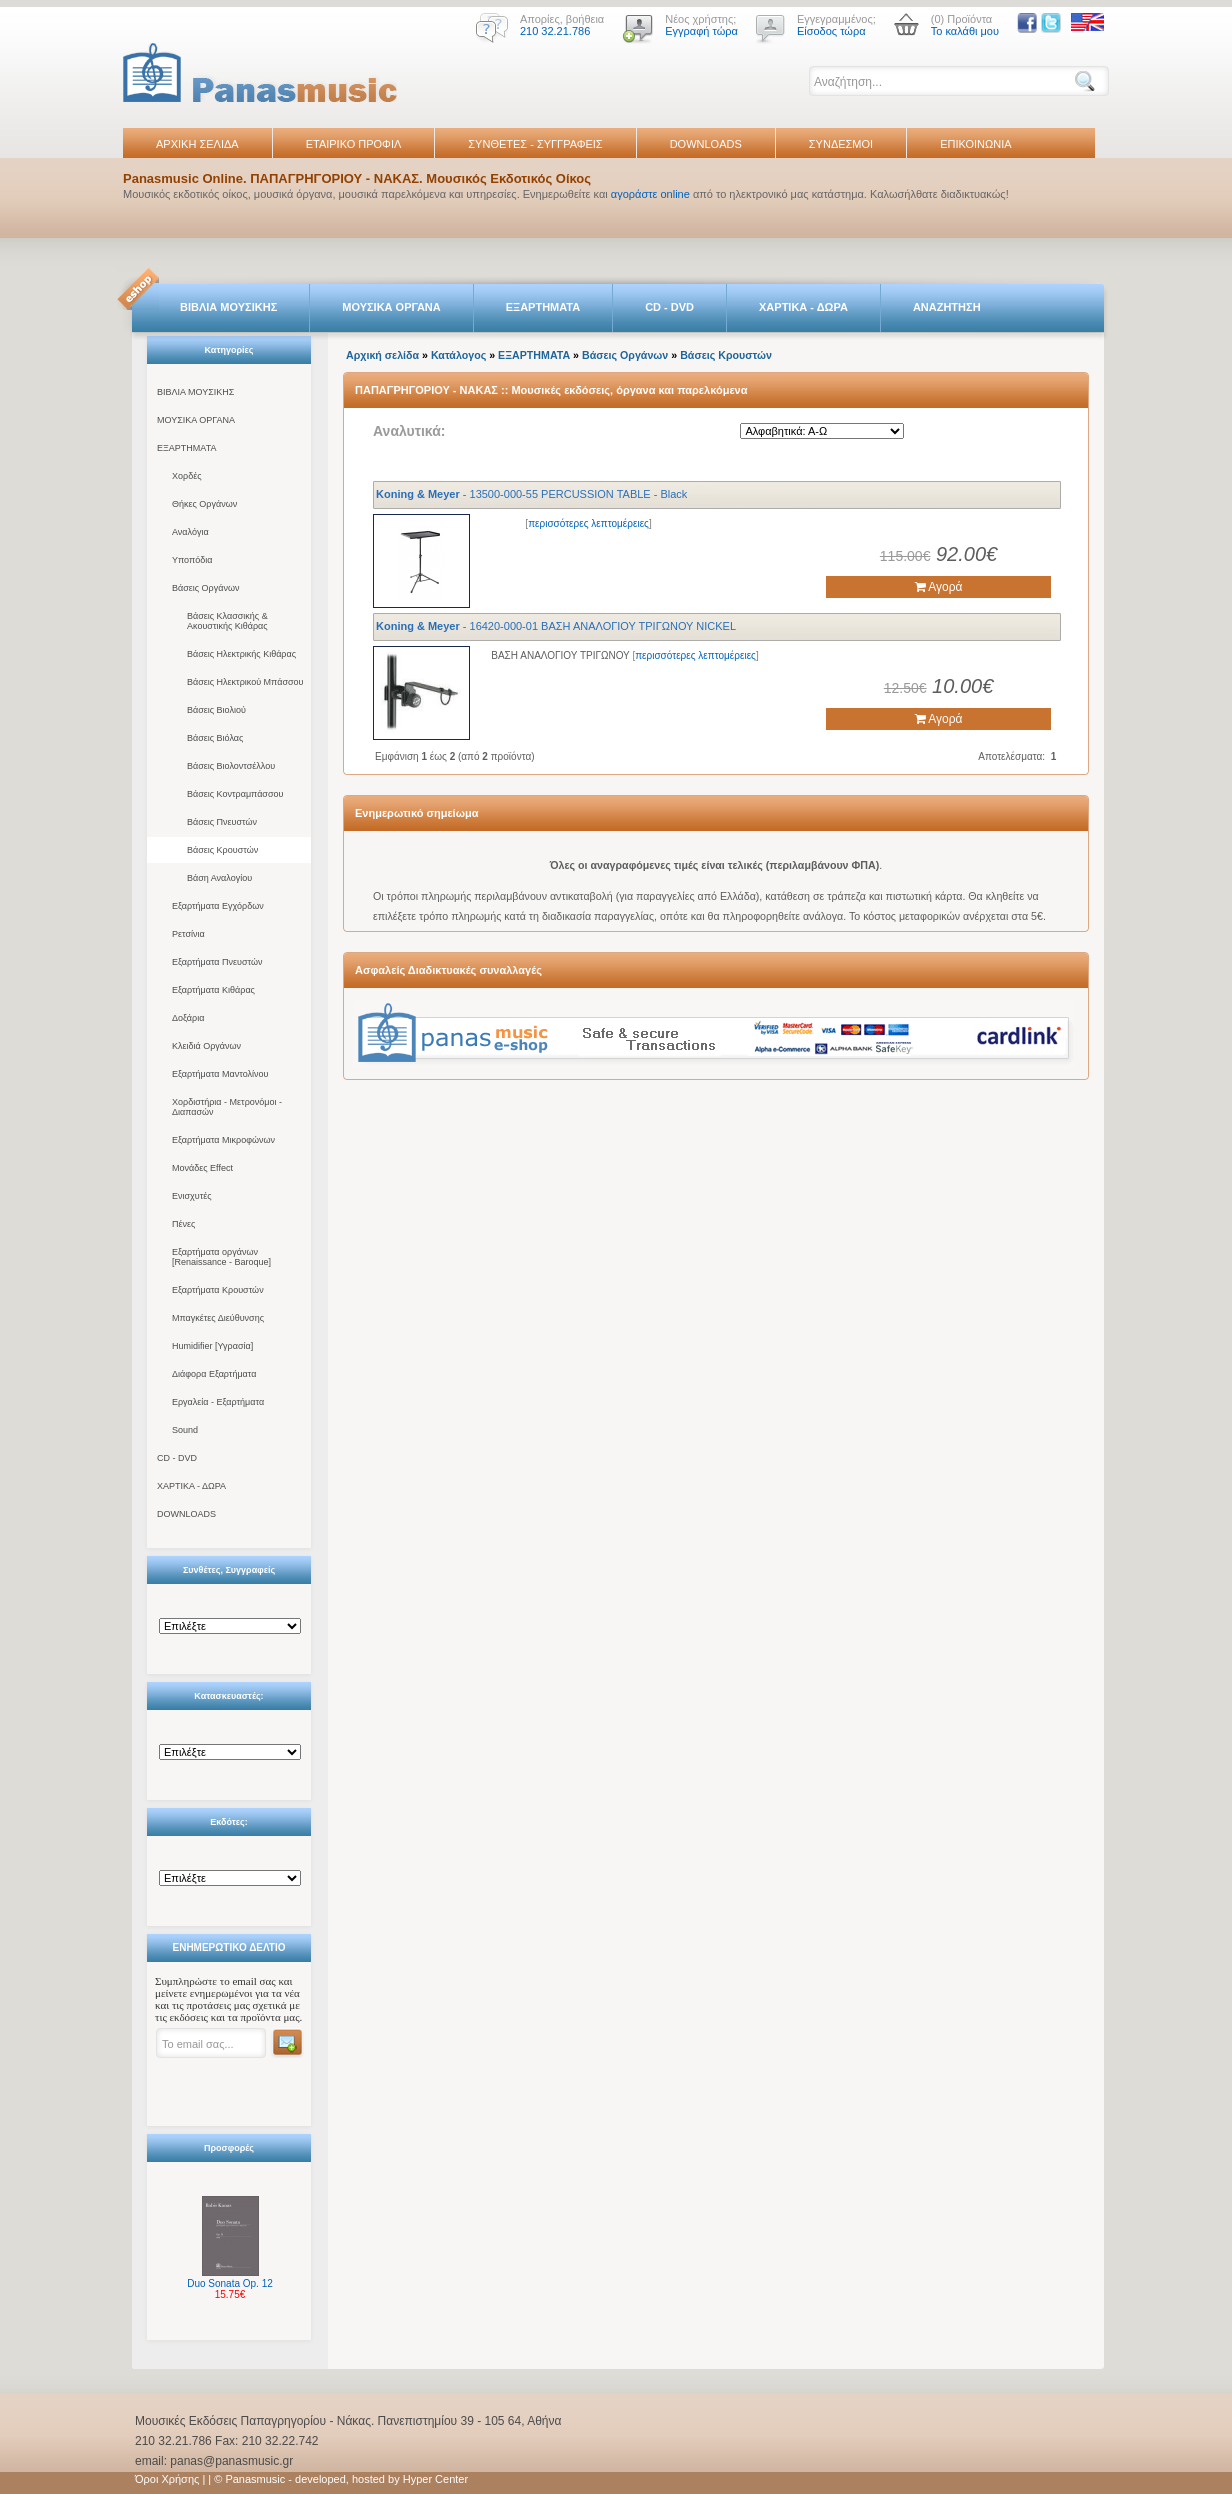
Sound (185, 1430)
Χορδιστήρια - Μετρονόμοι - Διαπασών (227, 1107)
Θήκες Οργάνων (204, 504)
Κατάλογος (458, 355)
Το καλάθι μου (965, 31)
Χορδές (187, 476)
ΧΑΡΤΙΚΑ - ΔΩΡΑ (803, 307)
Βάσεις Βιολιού (216, 710)
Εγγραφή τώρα (701, 31)
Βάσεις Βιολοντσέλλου (231, 766)
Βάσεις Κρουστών (222, 850)
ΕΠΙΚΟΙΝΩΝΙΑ (975, 144)
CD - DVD (669, 307)
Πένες (183, 1224)
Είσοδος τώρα (831, 31)
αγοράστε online (650, 194)
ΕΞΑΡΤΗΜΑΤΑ (543, 307)
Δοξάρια (188, 1018)
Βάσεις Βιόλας (215, 738)
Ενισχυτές (192, 1196)
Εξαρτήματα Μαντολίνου (220, 1074)
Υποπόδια (192, 560)
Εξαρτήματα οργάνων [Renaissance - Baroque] (221, 1257)
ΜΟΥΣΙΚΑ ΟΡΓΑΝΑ (391, 307)
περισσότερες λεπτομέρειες (588, 523)
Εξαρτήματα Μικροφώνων (223, 1140)
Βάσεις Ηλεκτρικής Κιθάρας (241, 654)
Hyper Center (435, 2479)
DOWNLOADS (706, 144)
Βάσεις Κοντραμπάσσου (235, 794)
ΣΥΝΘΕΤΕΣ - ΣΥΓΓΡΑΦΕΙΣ (535, 144)
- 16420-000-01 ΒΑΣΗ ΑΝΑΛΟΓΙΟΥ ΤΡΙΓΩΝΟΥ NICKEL (556, 626)
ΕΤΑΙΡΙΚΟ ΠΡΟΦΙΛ (354, 144)
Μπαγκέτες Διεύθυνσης (218, 1318)
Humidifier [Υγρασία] (212, 1346)
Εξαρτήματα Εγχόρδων (218, 906)
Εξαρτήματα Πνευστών (217, 962)
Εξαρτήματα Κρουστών (218, 1290)
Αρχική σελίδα (382, 355)
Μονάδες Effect (202, 1168)
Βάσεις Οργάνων (205, 588)
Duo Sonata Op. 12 (230, 2283)
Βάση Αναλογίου (219, 878)
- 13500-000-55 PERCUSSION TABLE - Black (531, 494)
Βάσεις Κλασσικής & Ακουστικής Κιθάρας (227, 621)
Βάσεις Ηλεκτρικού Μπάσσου (245, 682)
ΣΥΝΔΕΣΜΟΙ (841, 144)
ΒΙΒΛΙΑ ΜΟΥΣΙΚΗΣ (228, 307)
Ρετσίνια (188, 934)
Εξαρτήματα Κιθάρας (213, 990)
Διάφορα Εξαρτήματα (214, 1374)
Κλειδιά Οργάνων (206, 1046)
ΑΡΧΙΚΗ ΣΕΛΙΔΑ (197, 144)
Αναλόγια (190, 532)
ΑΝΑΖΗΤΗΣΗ (947, 307)
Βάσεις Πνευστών (222, 822)
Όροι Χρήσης (167, 2479)
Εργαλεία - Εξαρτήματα (218, 1402)
